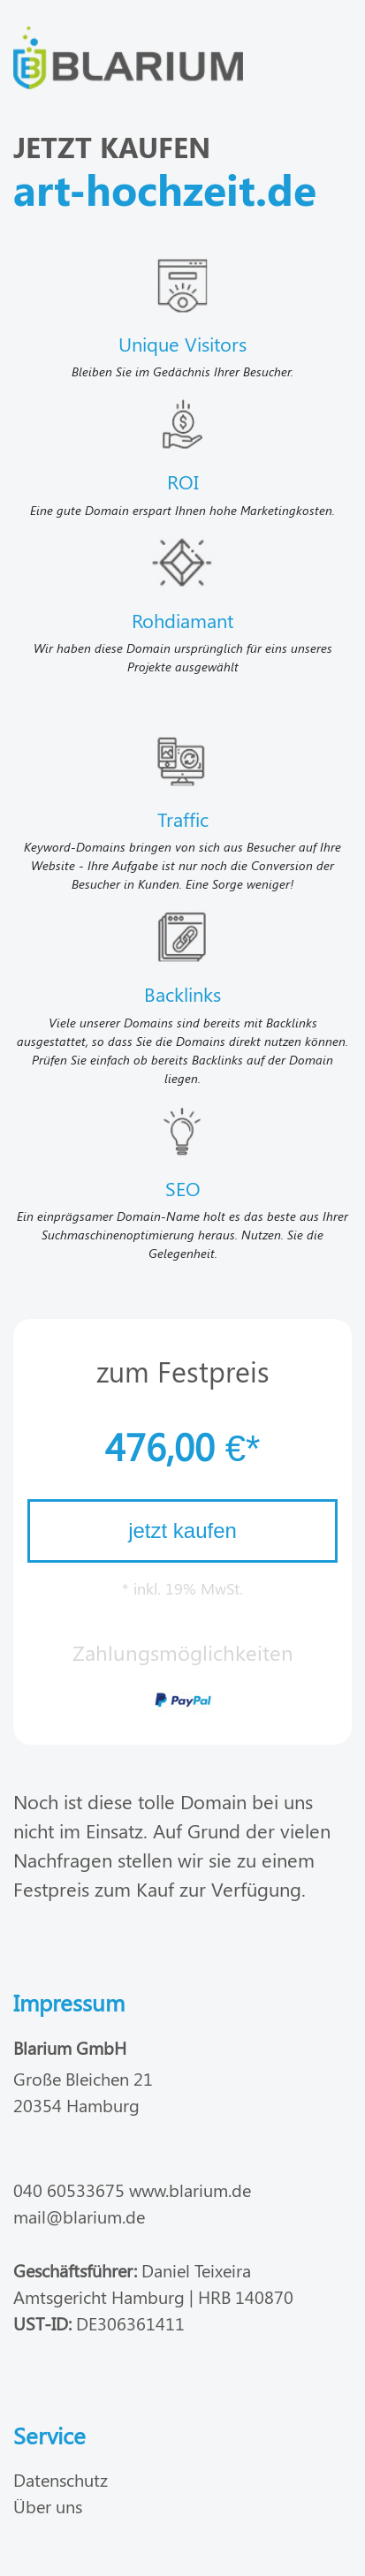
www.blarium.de (190, 2189)
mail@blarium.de (79, 2216)
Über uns (47, 2506)
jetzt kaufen (182, 1530)
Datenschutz (60, 2479)
